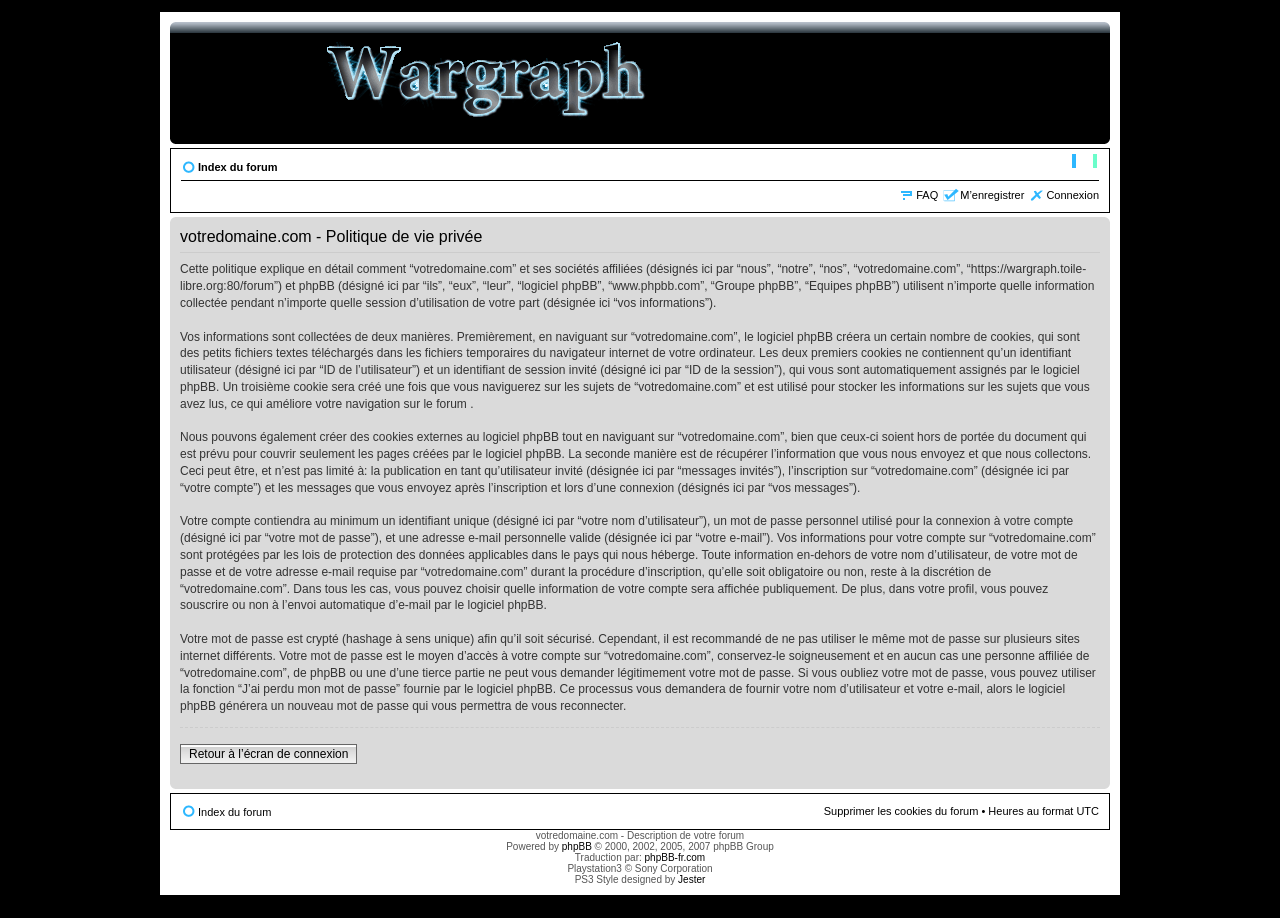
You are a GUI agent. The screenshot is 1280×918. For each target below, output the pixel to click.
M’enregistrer (992, 195)
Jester (691, 879)
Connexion (1072, 195)
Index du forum (237, 167)
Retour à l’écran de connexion (268, 754)
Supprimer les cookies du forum (901, 811)
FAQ (927, 195)
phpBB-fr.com (675, 857)
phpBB (577, 846)
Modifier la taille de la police (1084, 163)
